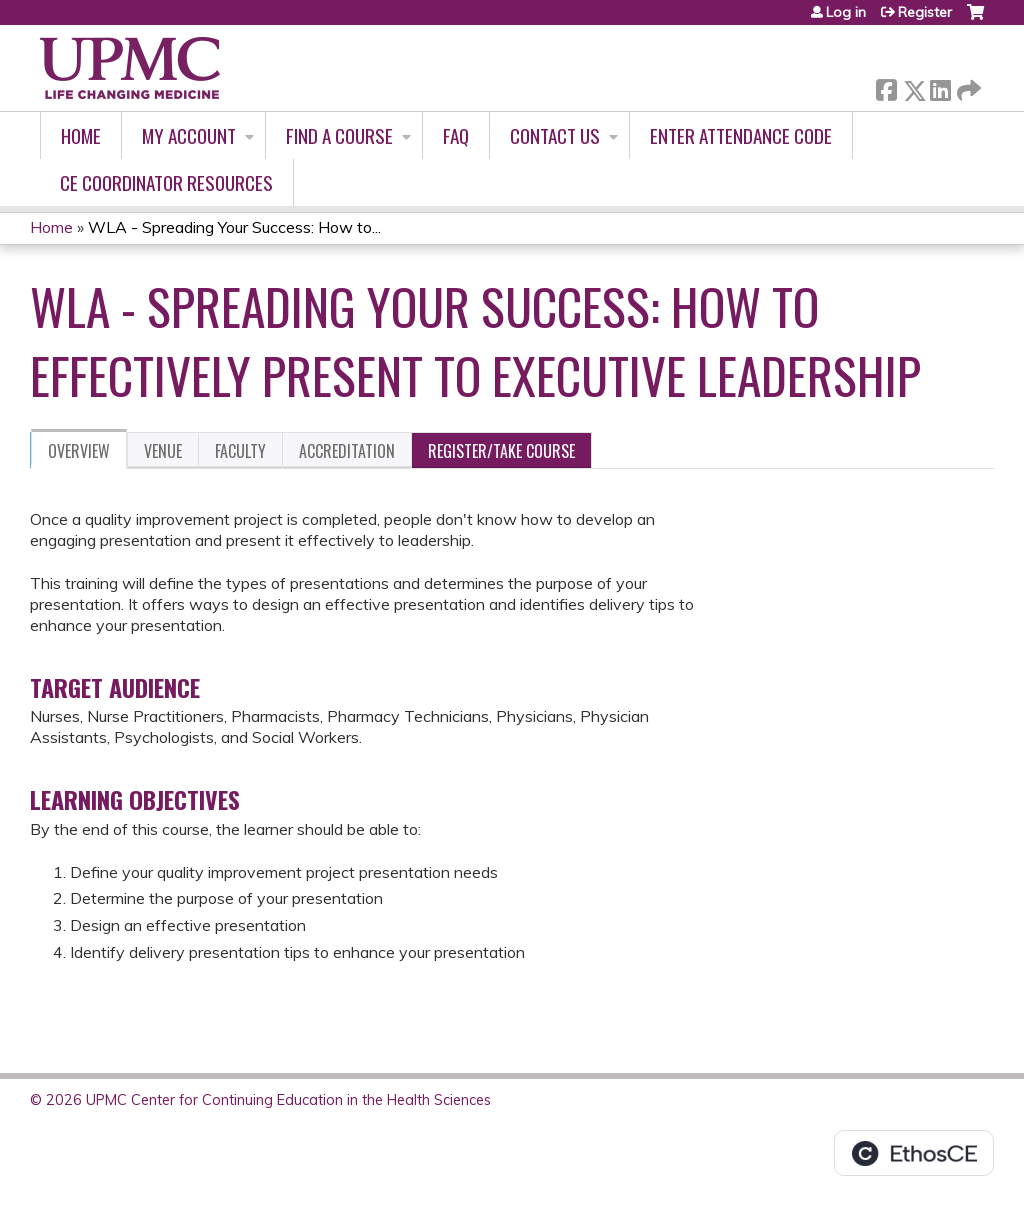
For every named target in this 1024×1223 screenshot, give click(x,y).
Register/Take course (501, 451)
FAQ (456, 135)
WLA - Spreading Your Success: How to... (234, 227)
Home (81, 135)
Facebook (886, 86)
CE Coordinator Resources (166, 182)
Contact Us (555, 135)
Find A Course (339, 135)
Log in (846, 12)
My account (189, 135)
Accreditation (347, 451)
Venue (163, 451)
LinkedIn (940, 86)
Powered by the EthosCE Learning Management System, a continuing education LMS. (914, 1153)
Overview (79, 451)
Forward (967, 86)
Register (925, 12)
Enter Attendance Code (741, 135)
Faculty (240, 451)
